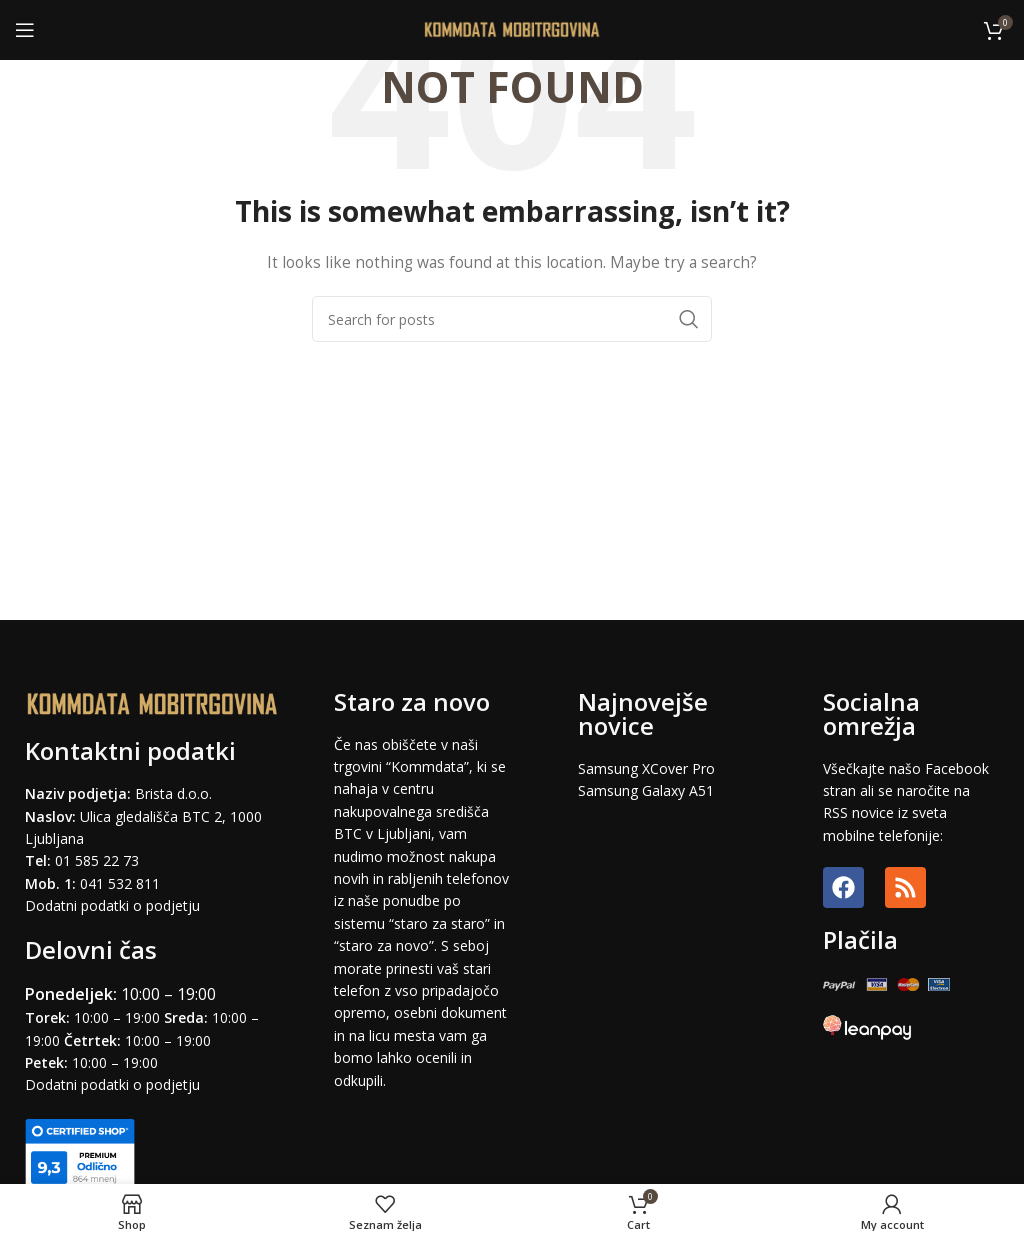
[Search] (512, 319)
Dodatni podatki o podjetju (112, 905)
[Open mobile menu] (25, 30)
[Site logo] (512, 28)
